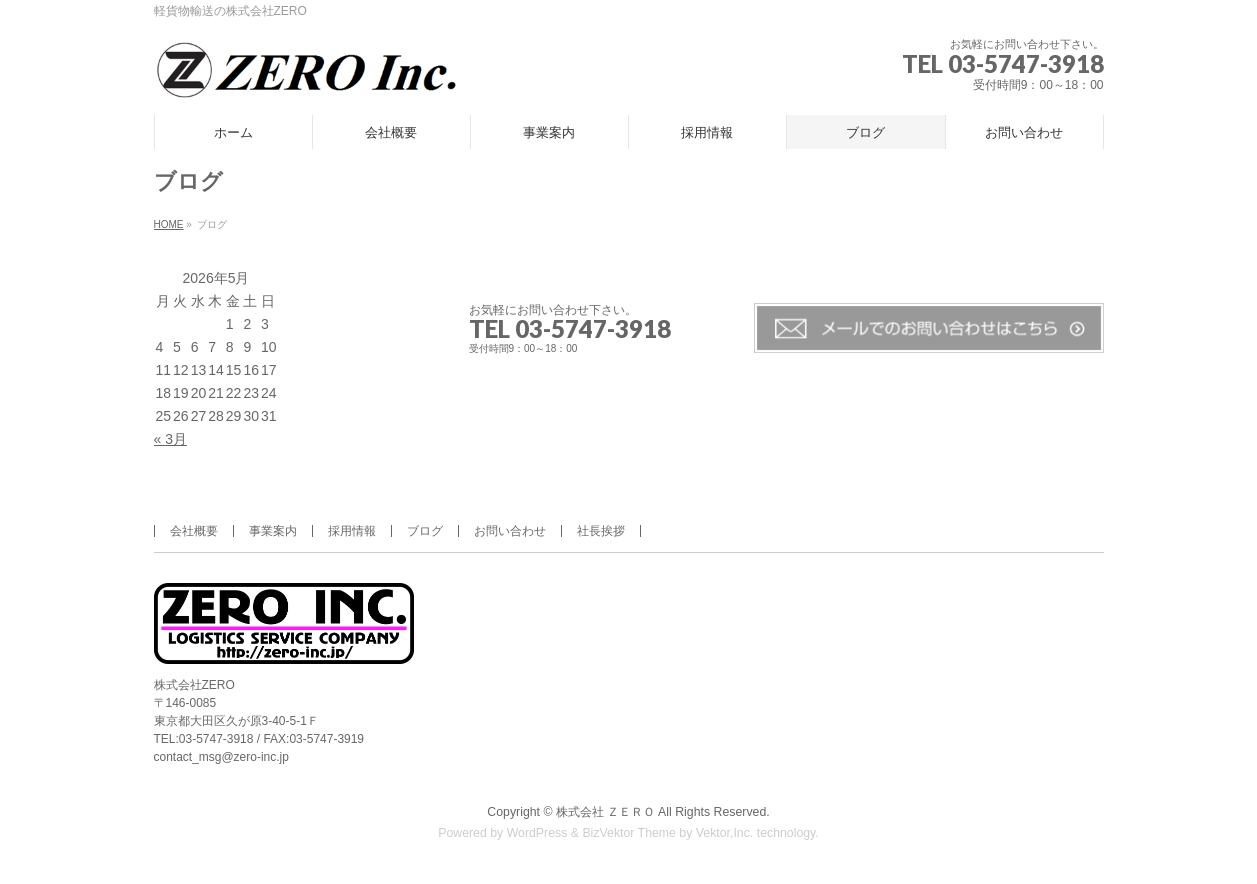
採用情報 (352, 531)
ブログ (425, 531)
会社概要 (194, 531)
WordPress (537, 833)
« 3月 (170, 439)
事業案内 (273, 531)
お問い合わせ (510, 531)
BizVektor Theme (629, 833)
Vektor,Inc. (725, 833)
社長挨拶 (601, 531)
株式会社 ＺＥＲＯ (605, 812)
